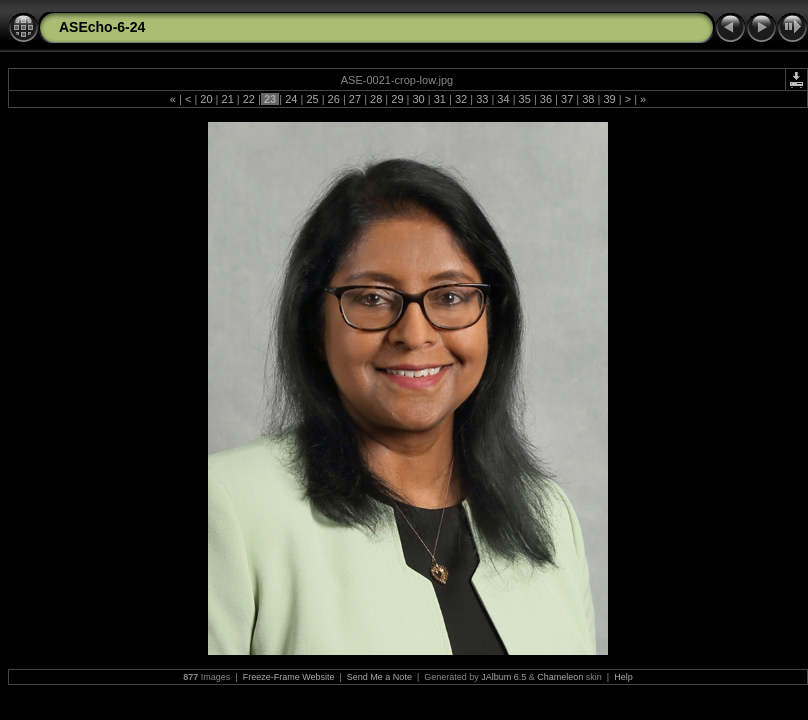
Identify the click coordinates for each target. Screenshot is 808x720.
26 (334, 99)
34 (503, 99)
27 (355, 99)
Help (623, 677)
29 (397, 99)
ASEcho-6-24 (102, 27)
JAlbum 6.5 (503, 677)
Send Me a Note (379, 677)
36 (546, 99)
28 (376, 99)
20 (206, 99)
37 (567, 99)
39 (609, 99)
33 (482, 99)
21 (227, 99)
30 (418, 99)
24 (291, 99)
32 (461, 99)
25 (312, 99)
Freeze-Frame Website (289, 677)
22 (249, 99)
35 (525, 99)
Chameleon (560, 677)
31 (440, 99)
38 (588, 99)
